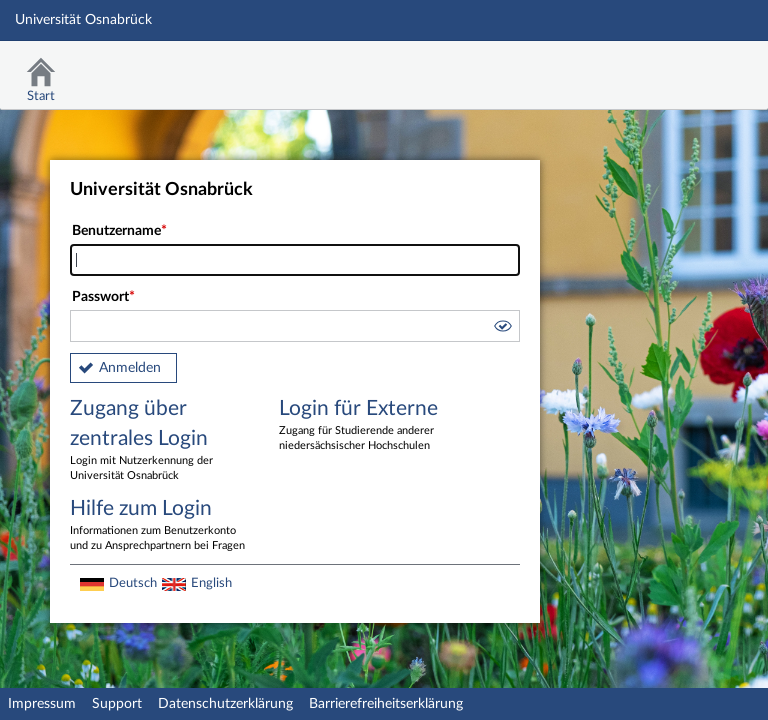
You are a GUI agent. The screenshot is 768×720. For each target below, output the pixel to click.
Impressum (42, 704)
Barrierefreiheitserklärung (386, 704)
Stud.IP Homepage (691, 67)
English (211, 583)
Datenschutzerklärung (225, 704)
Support (117, 704)
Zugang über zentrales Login (160, 441)
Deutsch (133, 583)
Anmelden (130, 368)
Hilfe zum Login (160, 526)
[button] (502, 329)
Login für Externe (369, 426)
